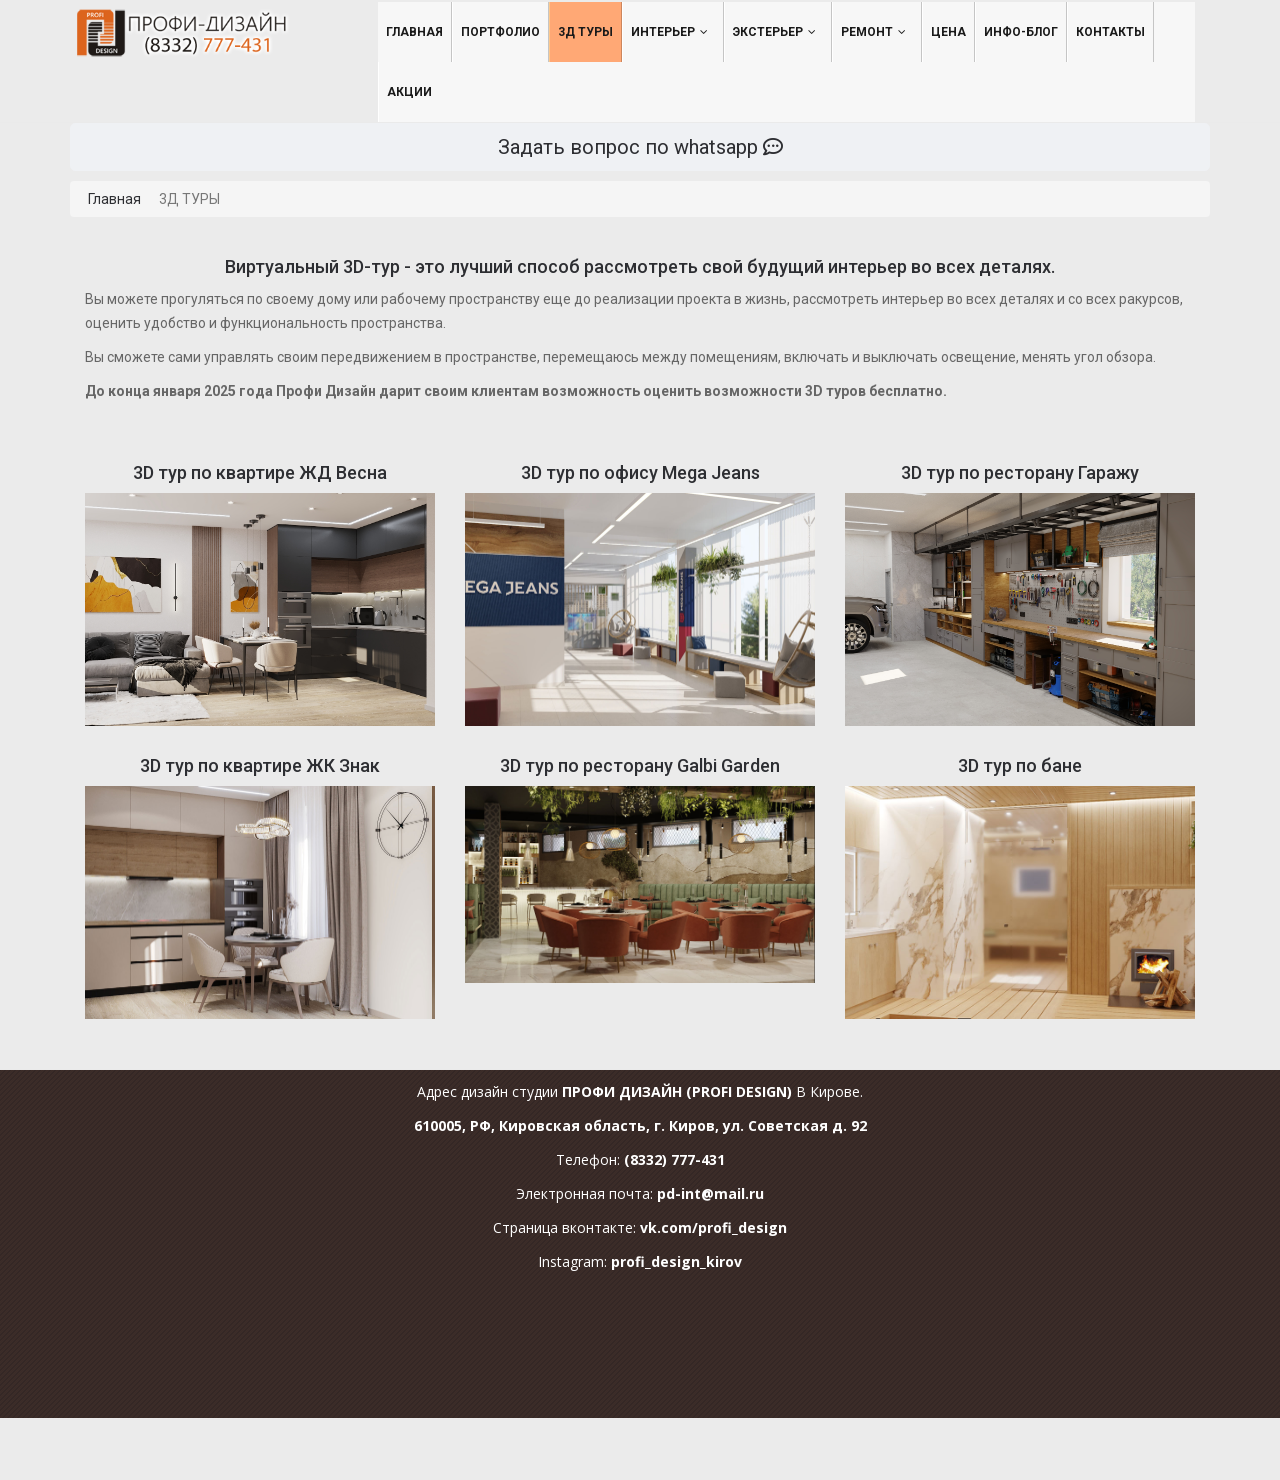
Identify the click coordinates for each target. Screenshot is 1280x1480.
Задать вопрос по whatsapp (640, 147)
